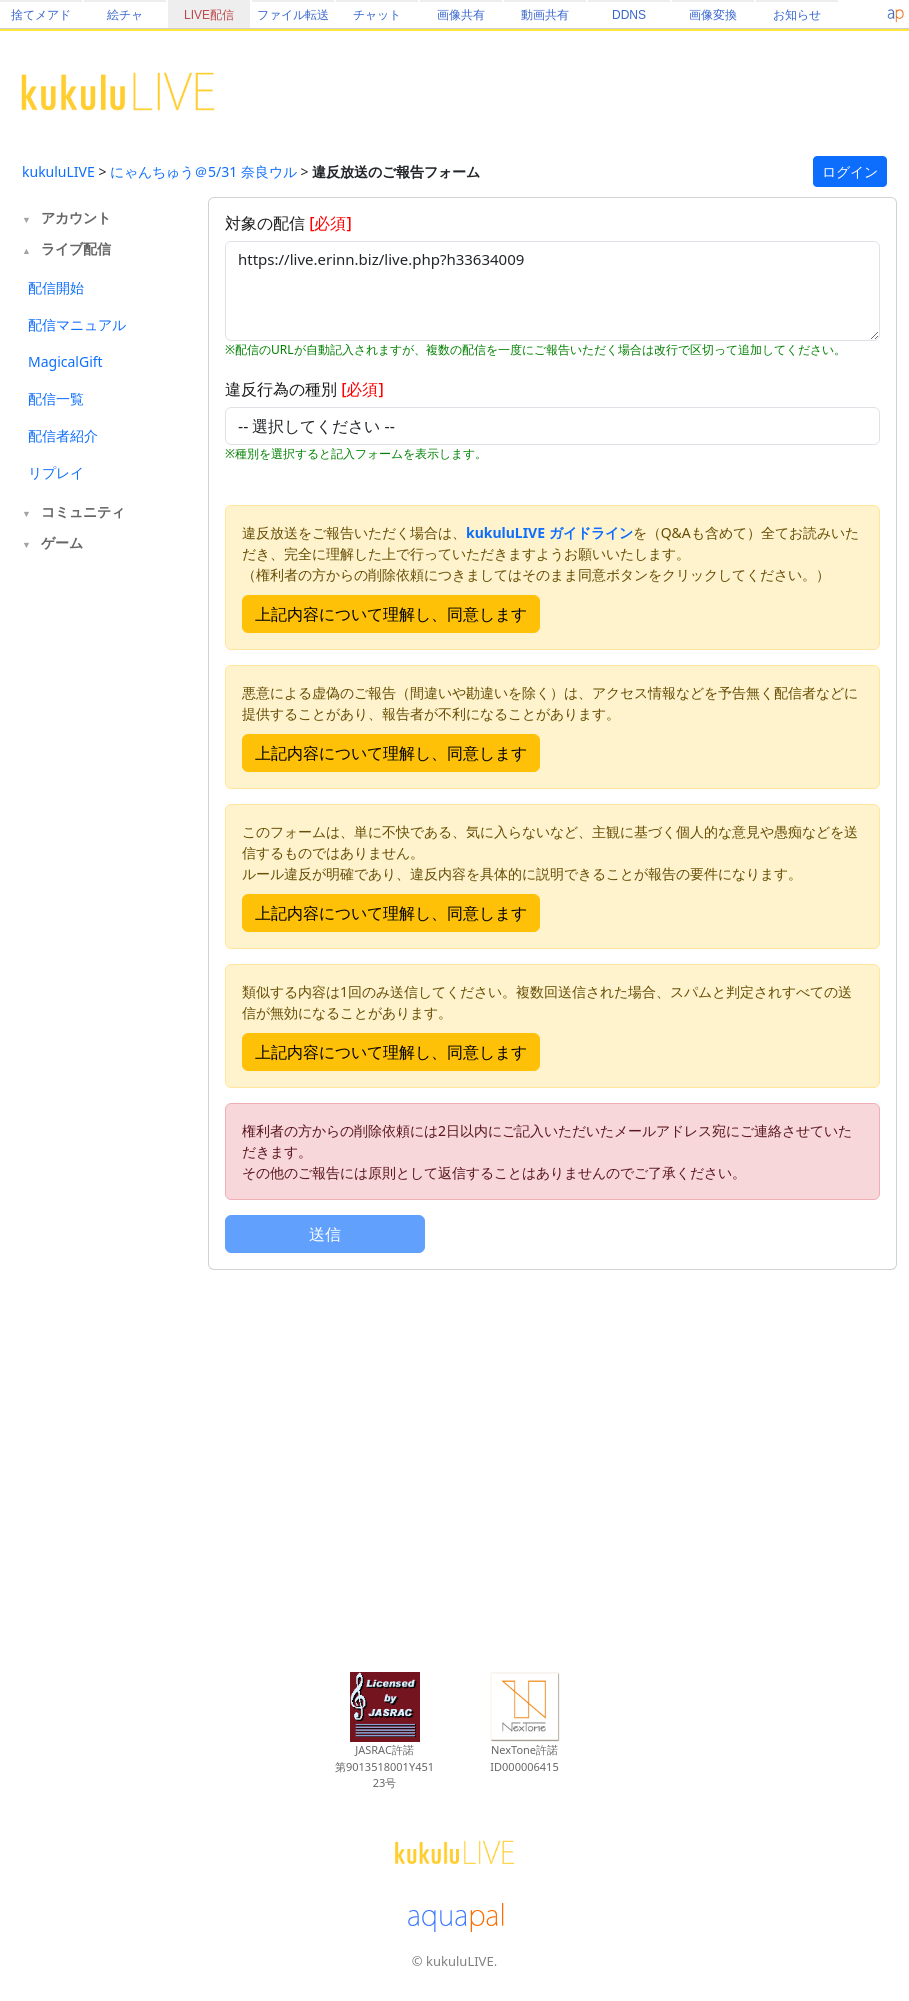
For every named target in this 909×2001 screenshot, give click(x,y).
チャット (377, 15)
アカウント (76, 217)
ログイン (850, 171)
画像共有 (461, 15)
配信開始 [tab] (56, 287)
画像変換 (713, 15)
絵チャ (125, 15)
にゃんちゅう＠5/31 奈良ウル (203, 171)
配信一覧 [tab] (56, 398)
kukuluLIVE (58, 171)
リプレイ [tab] (56, 472)
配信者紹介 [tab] (63, 435)
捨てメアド (41, 15)
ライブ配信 (76, 248)
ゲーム (62, 542)
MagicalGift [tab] (65, 361)
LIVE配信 (209, 15)
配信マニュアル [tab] (77, 324)
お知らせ (797, 15)
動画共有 (545, 15)
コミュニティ (83, 511)
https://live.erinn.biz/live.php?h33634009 (552, 291)
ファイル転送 (293, 15)
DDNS (629, 15)
